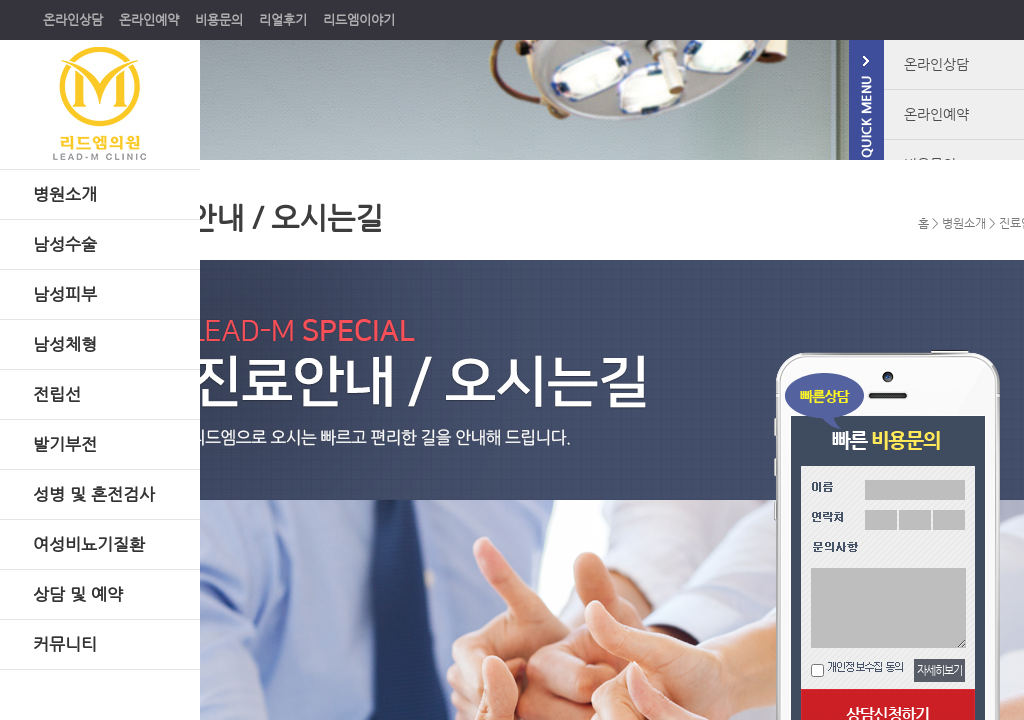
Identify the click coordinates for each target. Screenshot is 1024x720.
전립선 (57, 394)
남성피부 (65, 294)
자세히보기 (939, 670)
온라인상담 (73, 19)
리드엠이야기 (359, 19)
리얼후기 (283, 19)
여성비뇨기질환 (89, 544)
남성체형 (65, 344)
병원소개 (65, 194)
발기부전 (65, 444)
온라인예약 (149, 19)
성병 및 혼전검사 (94, 494)
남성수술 (65, 244)
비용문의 (219, 19)
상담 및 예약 (78, 594)
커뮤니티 (65, 644)
